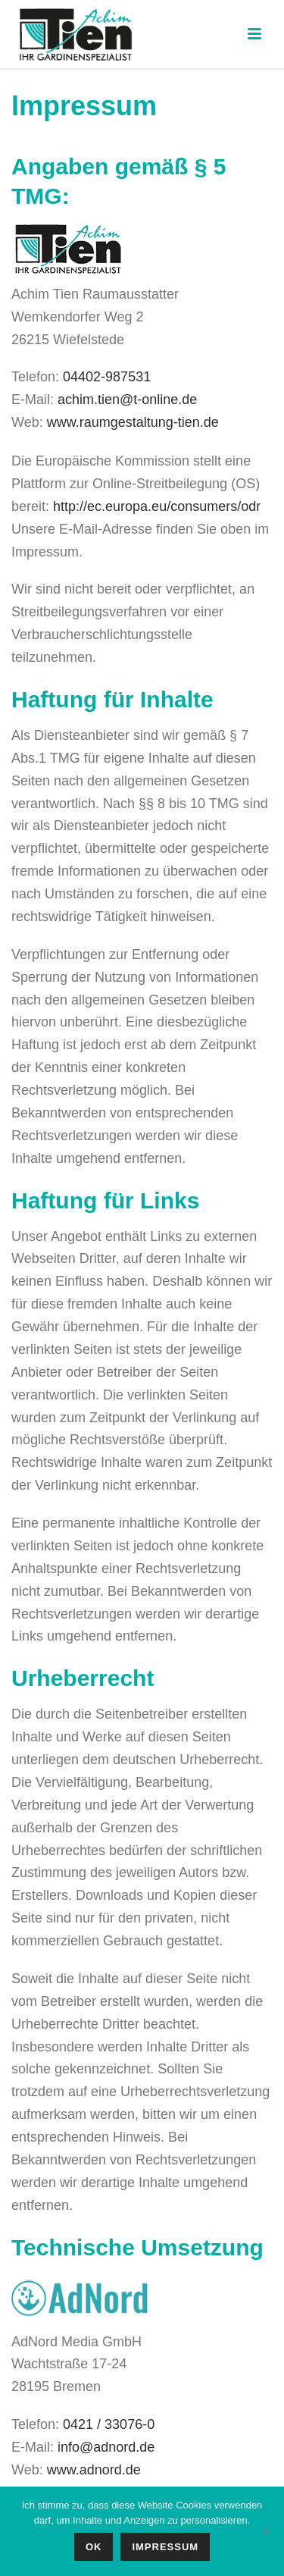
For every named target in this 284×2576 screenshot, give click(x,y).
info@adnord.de (106, 2447)
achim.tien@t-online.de (127, 399)
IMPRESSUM (165, 2546)
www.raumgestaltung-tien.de (133, 422)
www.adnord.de (94, 2469)
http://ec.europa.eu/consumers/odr (157, 506)
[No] (265, 2531)
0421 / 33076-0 (108, 2424)
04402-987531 (107, 376)
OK (94, 2546)
